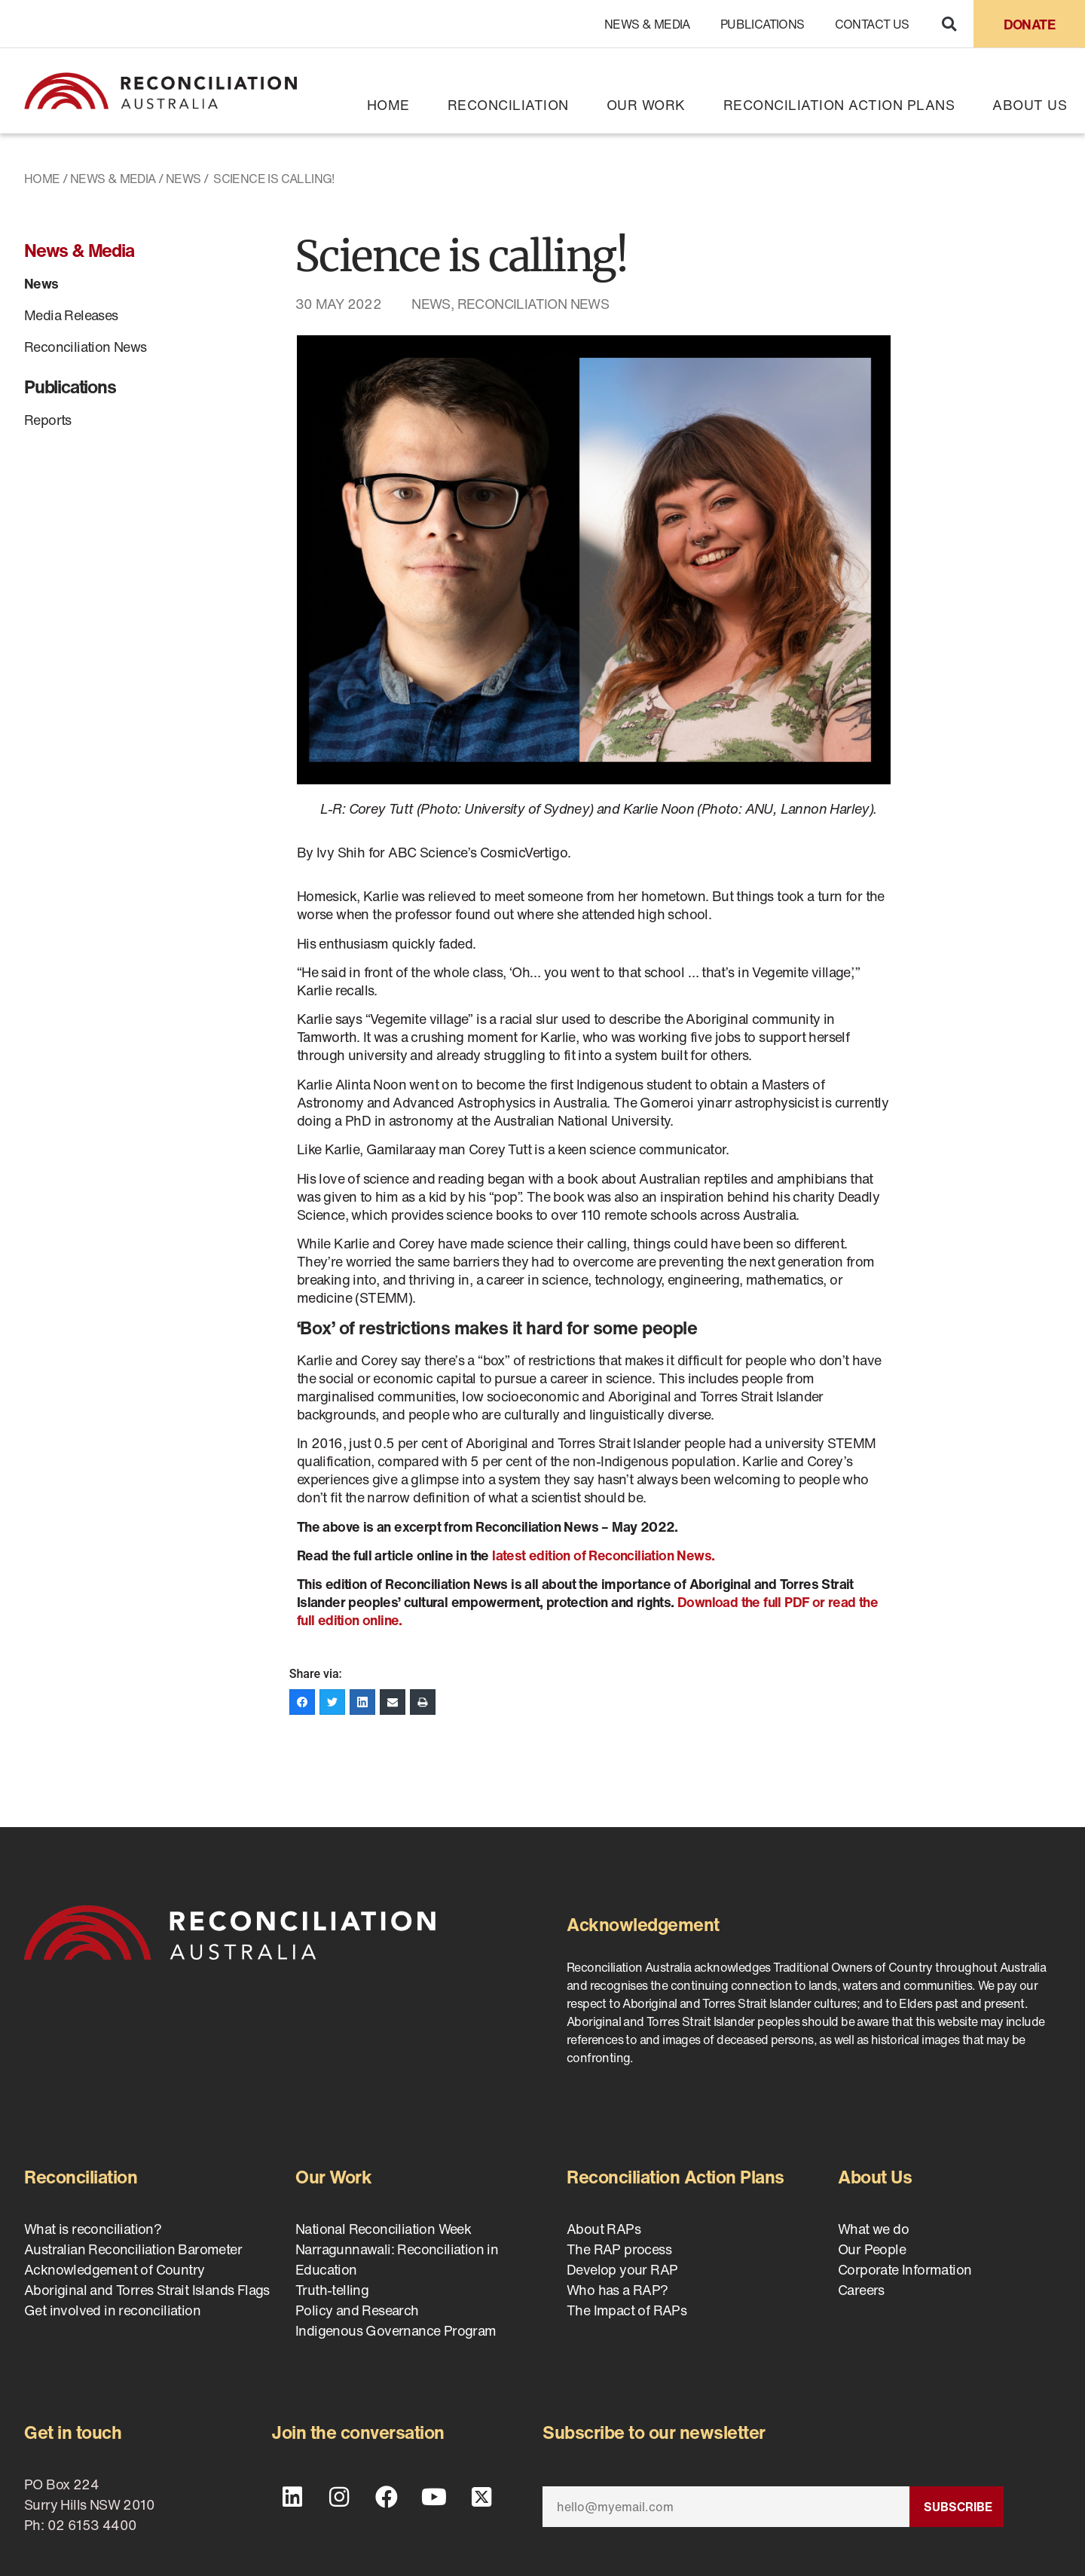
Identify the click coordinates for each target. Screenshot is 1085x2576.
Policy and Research (357, 2310)
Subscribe (958, 2507)
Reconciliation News (85, 346)
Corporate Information (904, 2269)
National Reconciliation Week (383, 2228)
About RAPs (603, 2228)
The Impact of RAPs (626, 2310)
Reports (48, 419)
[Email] (725, 2506)
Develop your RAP (622, 2269)
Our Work (646, 105)
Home (388, 105)
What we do (873, 2228)
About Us (1029, 105)
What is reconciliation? (92, 2228)
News (183, 179)
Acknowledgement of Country (114, 2269)
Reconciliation (508, 105)
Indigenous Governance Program (396, 2330)
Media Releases (71, 315)
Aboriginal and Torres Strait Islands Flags (147, 2289)
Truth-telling (331, 2289)
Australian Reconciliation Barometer (133, 2249)
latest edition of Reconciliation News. (605, 1555)
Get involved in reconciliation (112, 2310)
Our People (872, 2249)
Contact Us (872, 24)
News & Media (647, 24)
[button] (949, 24)
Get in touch (72, 2432)
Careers (861, 2289)
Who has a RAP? (617, 2289)
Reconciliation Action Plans (839, 105)
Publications (762, 24)
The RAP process (619, 2249)
